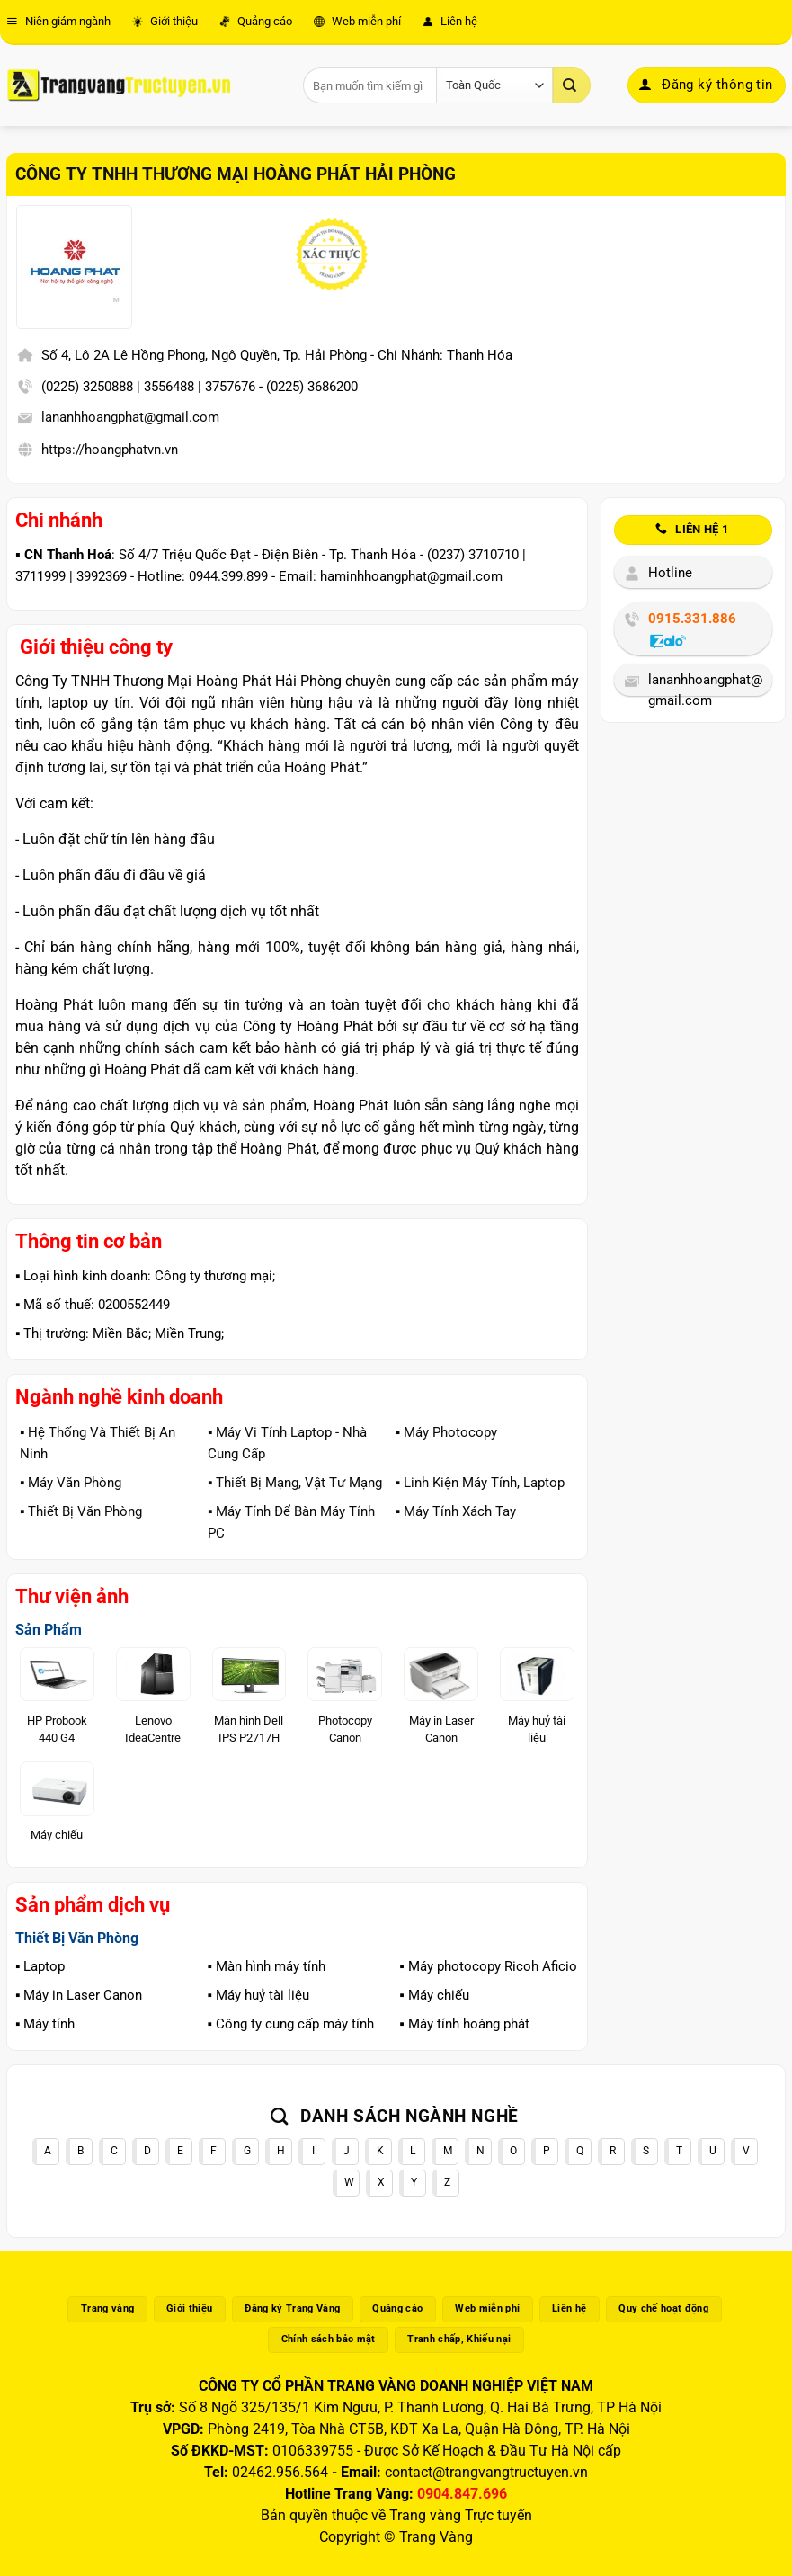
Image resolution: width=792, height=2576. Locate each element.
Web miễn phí (357, 21)
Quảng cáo (255, 21)
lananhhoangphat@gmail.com (130, 417)
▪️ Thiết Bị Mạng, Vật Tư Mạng (295, 1483)
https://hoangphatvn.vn (109, 449)
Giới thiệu (165, 21)
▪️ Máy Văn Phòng (70, 1483)
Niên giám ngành (58, 21)
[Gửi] (572, 85)
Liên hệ (450, 21)
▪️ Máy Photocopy (446, 1432)
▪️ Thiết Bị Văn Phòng (81, 1511)
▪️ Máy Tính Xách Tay (456, 1511)
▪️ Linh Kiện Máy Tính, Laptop (480, 1483)
